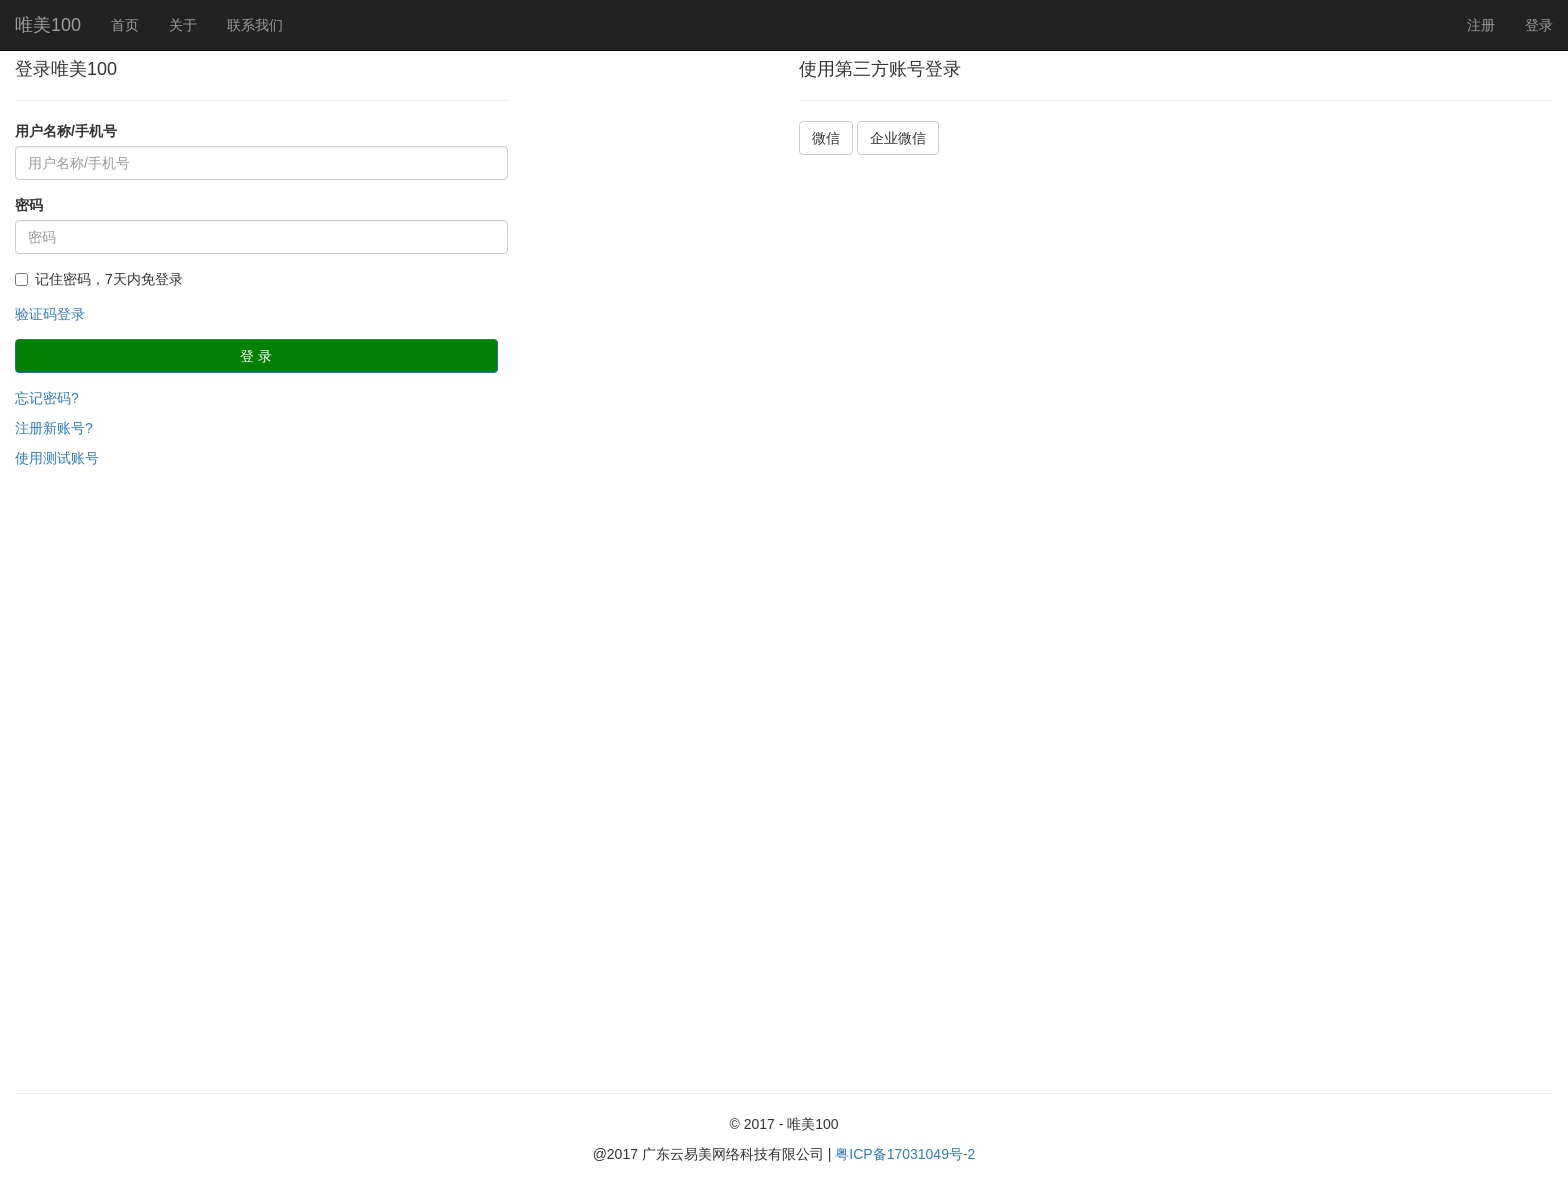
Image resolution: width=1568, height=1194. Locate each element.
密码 (29, 205)
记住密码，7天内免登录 (99, 279)
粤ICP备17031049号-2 (905, 1154)
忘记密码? (47, 398)
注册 (1481, 25)
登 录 (256, 356)
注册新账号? (54, 428)
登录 (1539, 25)
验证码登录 (50, 314)
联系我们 (255, 25)
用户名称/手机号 (66, 131)
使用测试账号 (57, 458)
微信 (826, 138)
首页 (125, 25)
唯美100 (48, 25)
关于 (183, 25)
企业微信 (898, 138)
